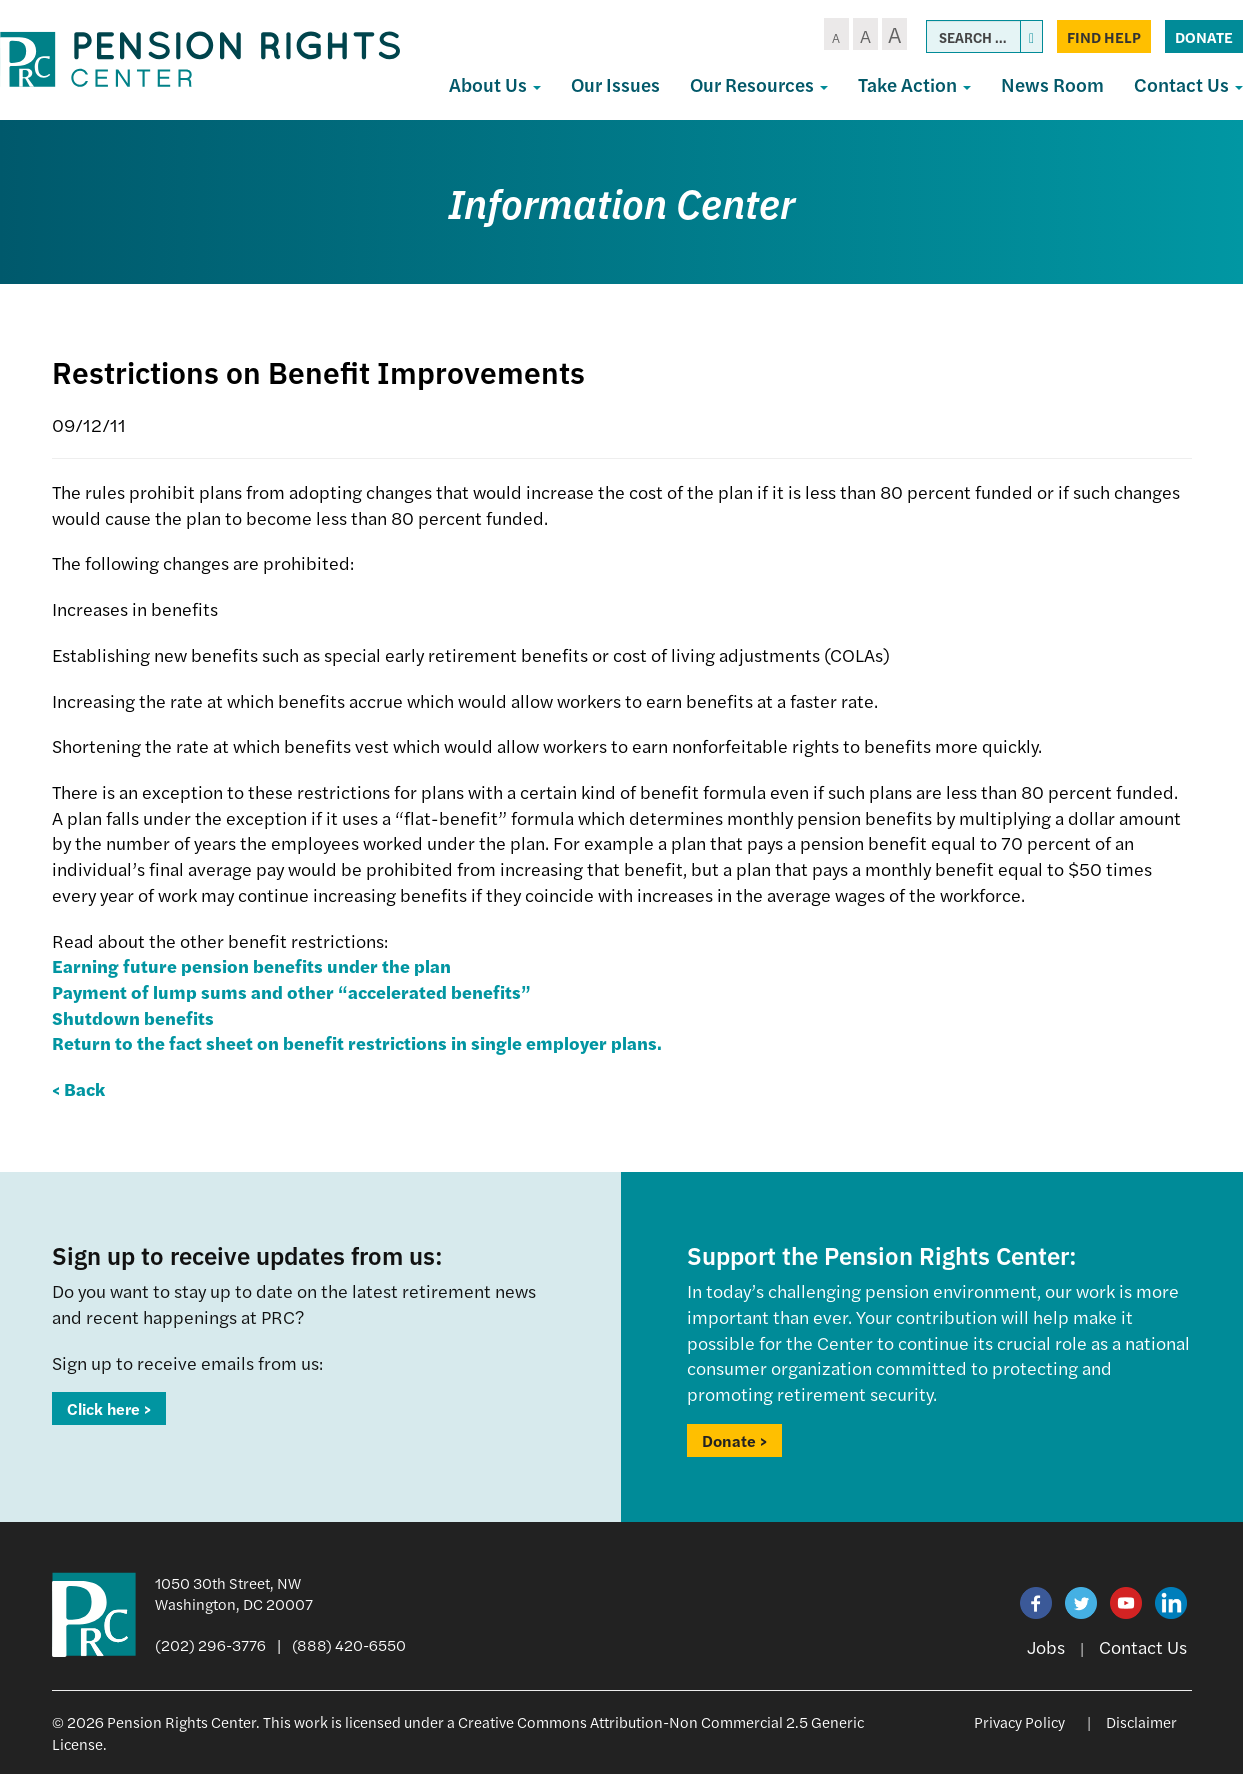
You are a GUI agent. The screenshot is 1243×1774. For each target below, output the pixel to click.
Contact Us (1143, 1646)
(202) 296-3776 (210, 1644)
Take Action (914, 84)
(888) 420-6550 (349, 1644)
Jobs (1046, 1646)
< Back (78, 1088)
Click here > (109, 1408)
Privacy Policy (1019, 1721)
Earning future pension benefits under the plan (251, 965)
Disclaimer (1141, 1721)
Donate (1204, 36)
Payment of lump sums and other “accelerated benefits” (291, 991)
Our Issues (615, 84)
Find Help (1104, 36)
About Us (495, 84)
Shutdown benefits (133, 1017)
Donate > (734, 1440)
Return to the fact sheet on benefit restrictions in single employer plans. (357, 1042)
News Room (1052, 84)
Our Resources (759, 84)
